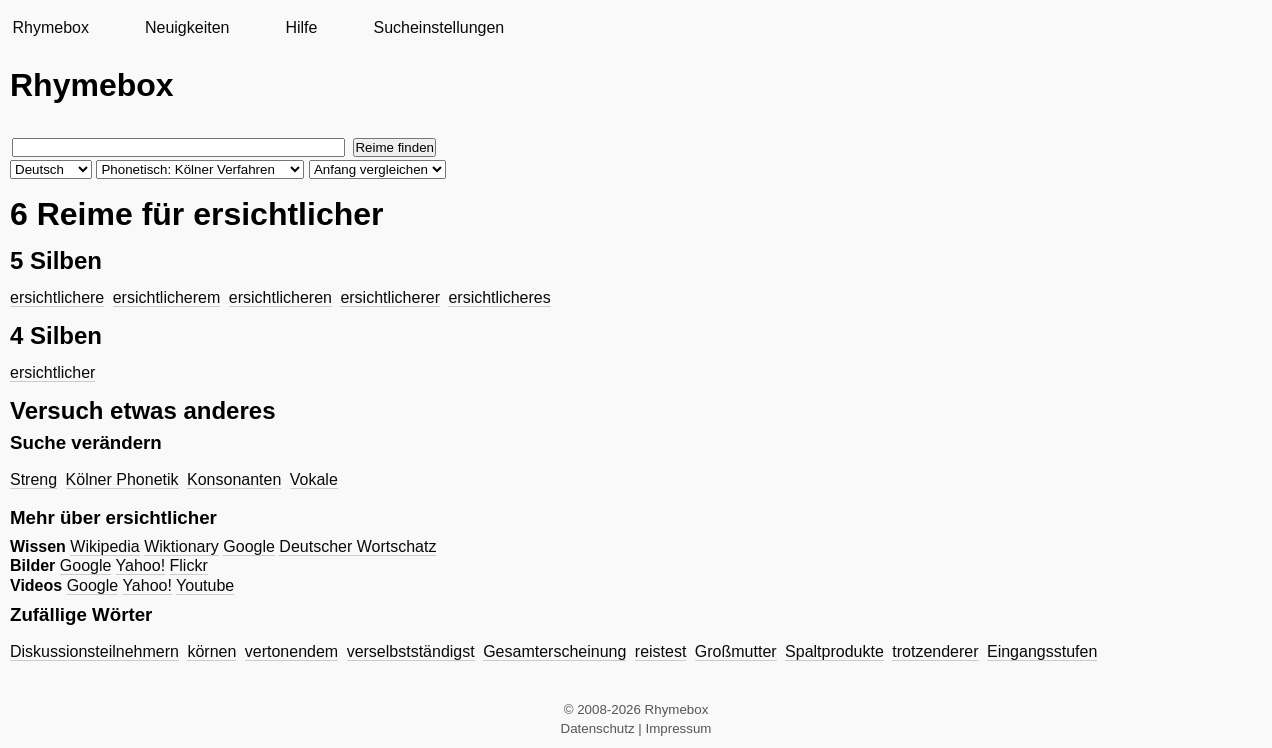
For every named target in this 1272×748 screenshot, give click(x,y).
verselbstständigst (411, 651)
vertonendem (291, 651)
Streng (33, 479)
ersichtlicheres (499, 297)
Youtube (205, 585)
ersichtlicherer (390, 297)
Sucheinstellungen (438, 27)
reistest (661, 651)
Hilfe (301, 27)
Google (249, 546)
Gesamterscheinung (554, 651)
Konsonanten (234, 479)
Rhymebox (50, 27)
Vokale (314, 479)
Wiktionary (181, 546)
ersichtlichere (57, 297)
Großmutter (736, 651)
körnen (211, 651)
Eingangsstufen (1042, 651)
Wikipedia (104, 546)
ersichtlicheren (280, 297)
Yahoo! (141, 565)
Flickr (189, 565)
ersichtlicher (52, 372)
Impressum (679, 728)
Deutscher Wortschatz (357, 546)
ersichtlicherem (167, 297)
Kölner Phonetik (122, 479)
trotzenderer (935, 651)
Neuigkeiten (187, 27)
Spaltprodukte (834, 651)
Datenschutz (598, 728)
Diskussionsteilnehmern (94, 651)
